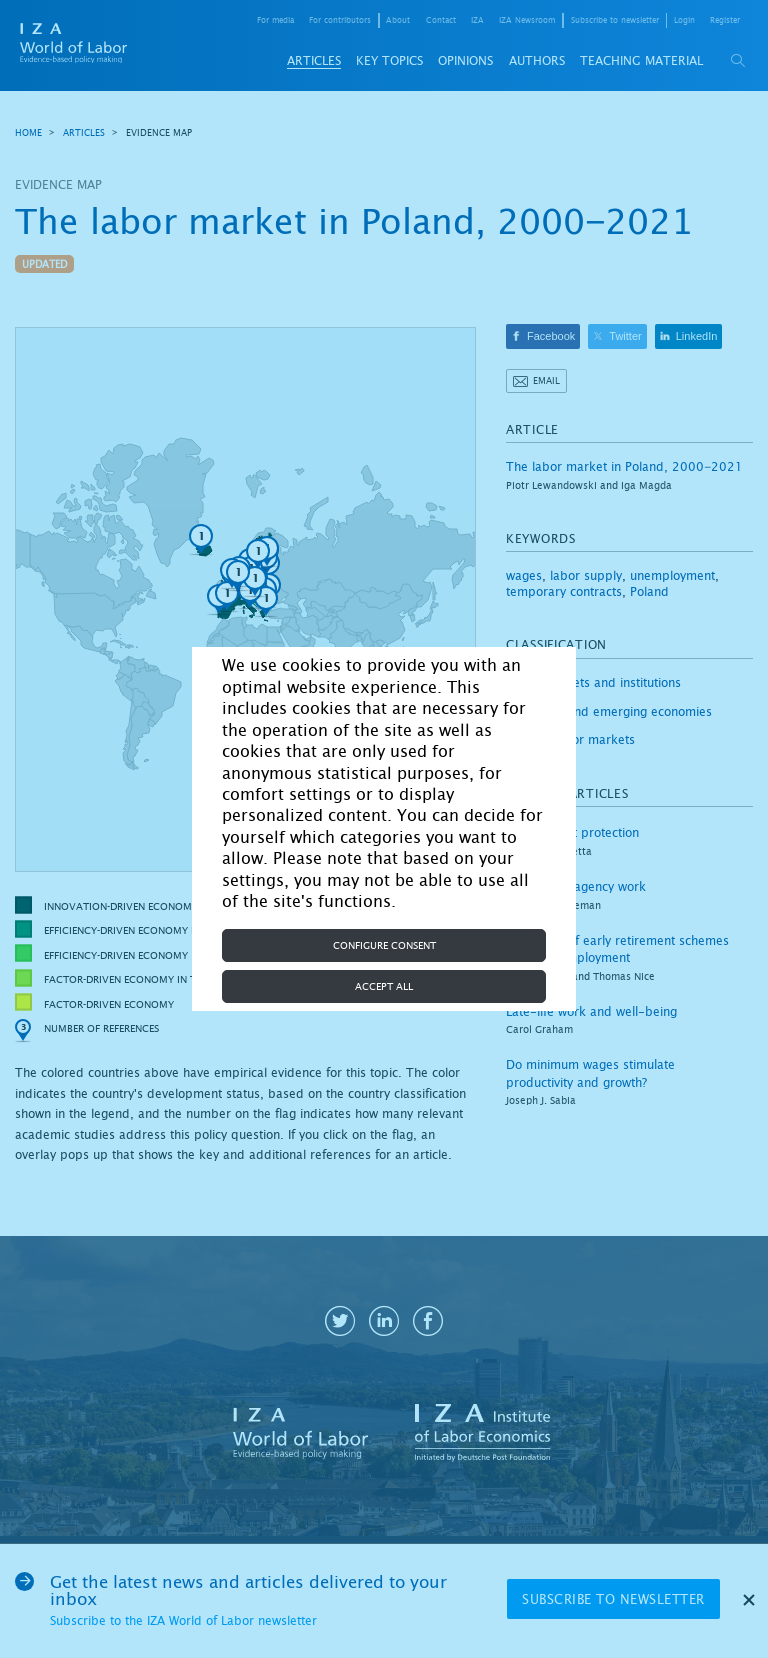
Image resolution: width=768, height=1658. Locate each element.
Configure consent (384, 945)
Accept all (384, 986)
